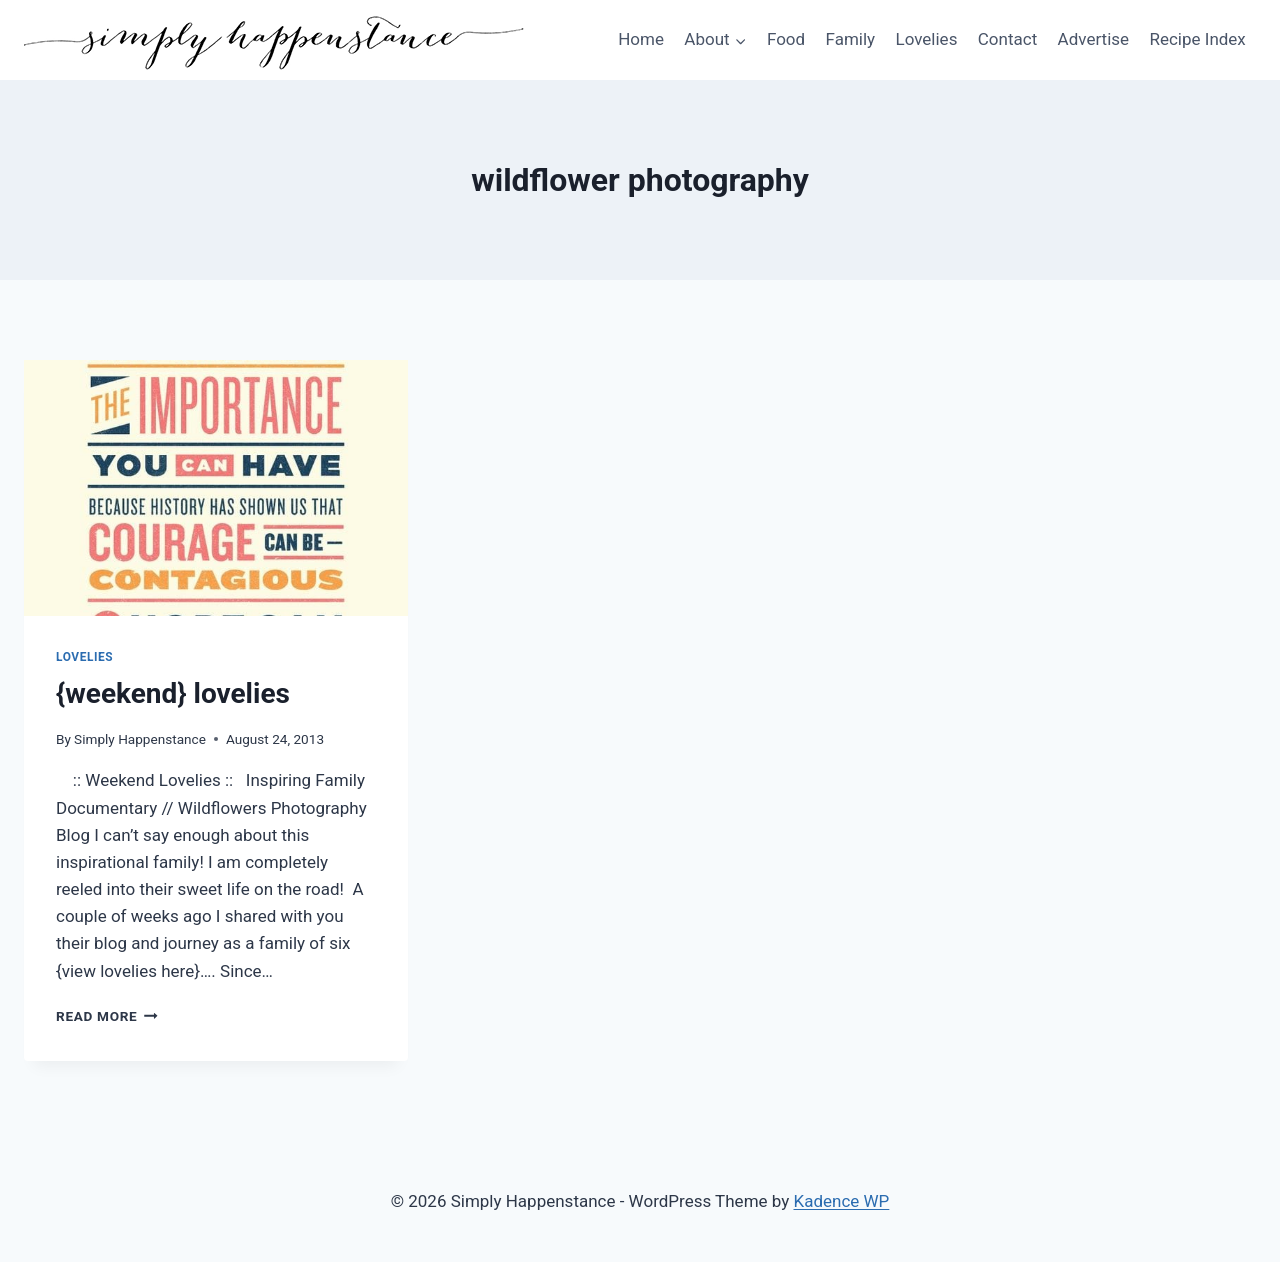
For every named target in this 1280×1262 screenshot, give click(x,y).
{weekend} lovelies (173, 693)
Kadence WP (842, 1201)
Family (851, 39)
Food (786, 39)
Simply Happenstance (140, 739)
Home (641, 39)
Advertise (1093, 39)
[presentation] (216, 488)
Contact (1007, 39)
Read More (107, 1016)
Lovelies (926, 39)
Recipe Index (1197, 39)
